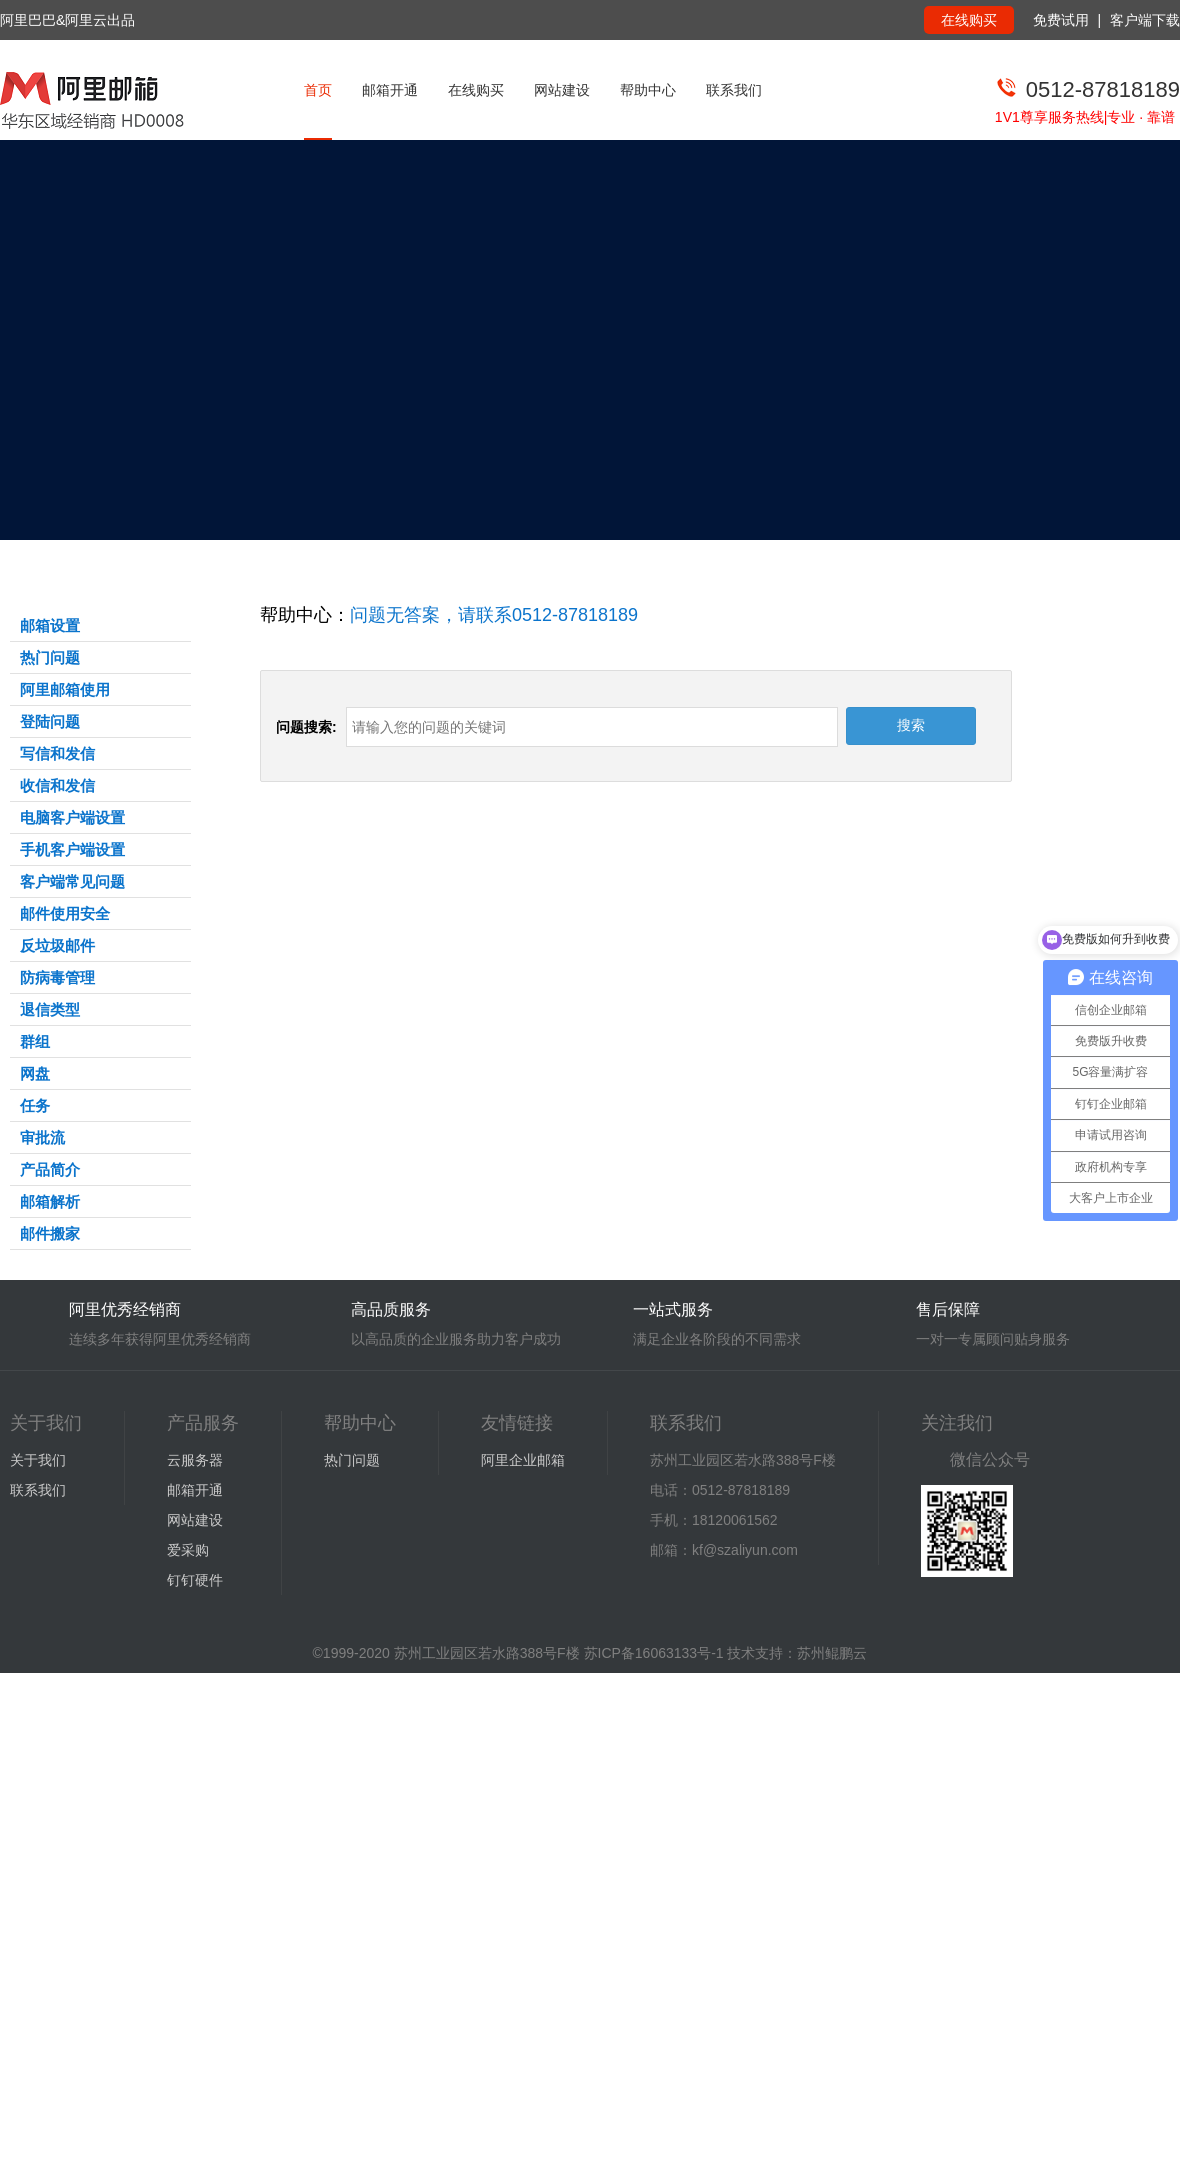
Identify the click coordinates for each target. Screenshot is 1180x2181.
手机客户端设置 (72, 849)
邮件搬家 (50, 1233)
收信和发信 (57, 785)
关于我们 (38, 1460)
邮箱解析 (50, 1201)
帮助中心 (648, 90)
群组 (35, 1041)
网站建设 (562, 90)
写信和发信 (57, 753)
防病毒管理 (57, 977)
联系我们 (734, 90)
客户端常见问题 (72, 881)
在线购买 (969, 20)
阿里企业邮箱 (523, 1460)
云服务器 (195, 1460)
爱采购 (188, 1550)
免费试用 (1061, 20)
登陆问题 (50, 721)
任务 (35, 1105)
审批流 (42, 1137)
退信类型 (50, 1009)
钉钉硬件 (195, 1580)
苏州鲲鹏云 (832, 1653)
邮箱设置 (50, 625)
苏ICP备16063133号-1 (654, 1653)
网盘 (35, 1073)
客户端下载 (1145, 20)
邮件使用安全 (65, 913)
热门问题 (50, 657)
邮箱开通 (390, 90)
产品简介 (50, 1169)
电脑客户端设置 (72, 817)
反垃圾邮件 (57, 945)
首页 (318, 90)
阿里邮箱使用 (65, 689)
